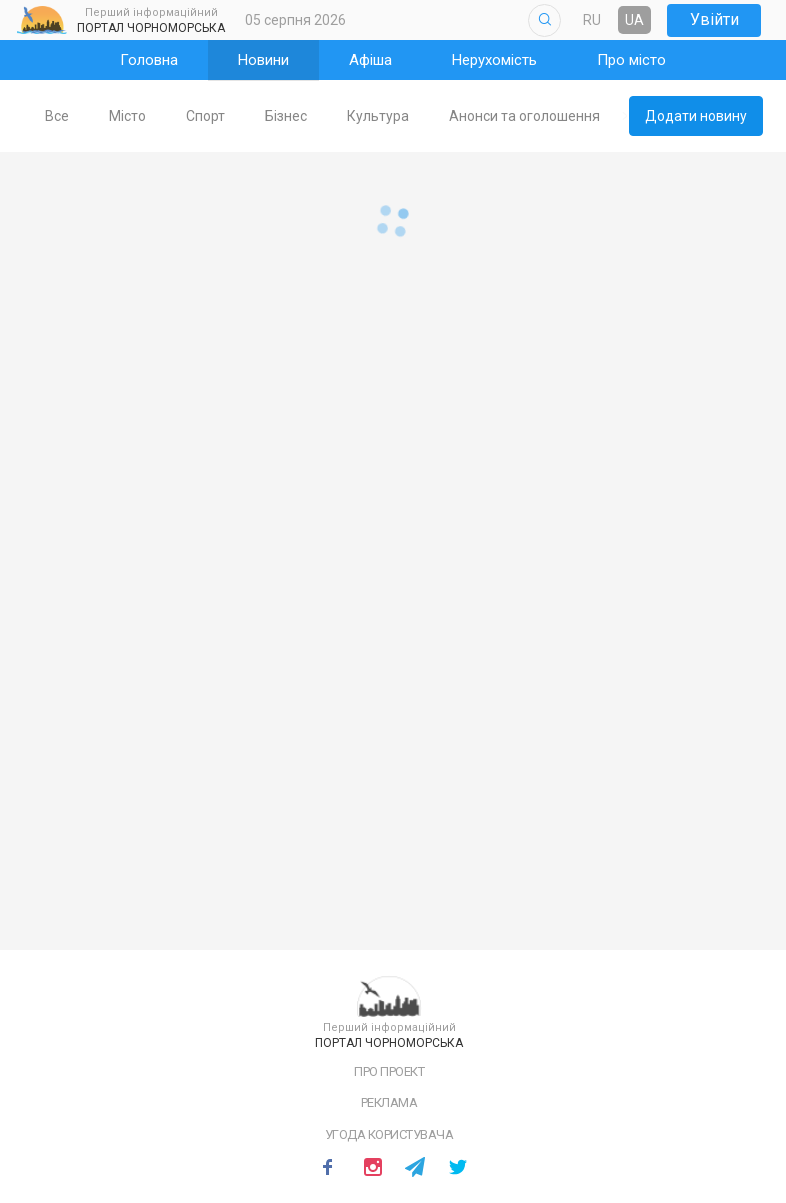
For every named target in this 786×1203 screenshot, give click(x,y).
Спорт (237, 116)
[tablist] (326, 116)
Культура (410, 116)
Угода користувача (389, 1134)
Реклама (389, 1102)
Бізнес (318, 116)
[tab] (89, 116)
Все (89, 116)
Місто (159, 116)
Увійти (714, 19)
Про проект (389, 1071)
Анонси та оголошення (556, 116)
